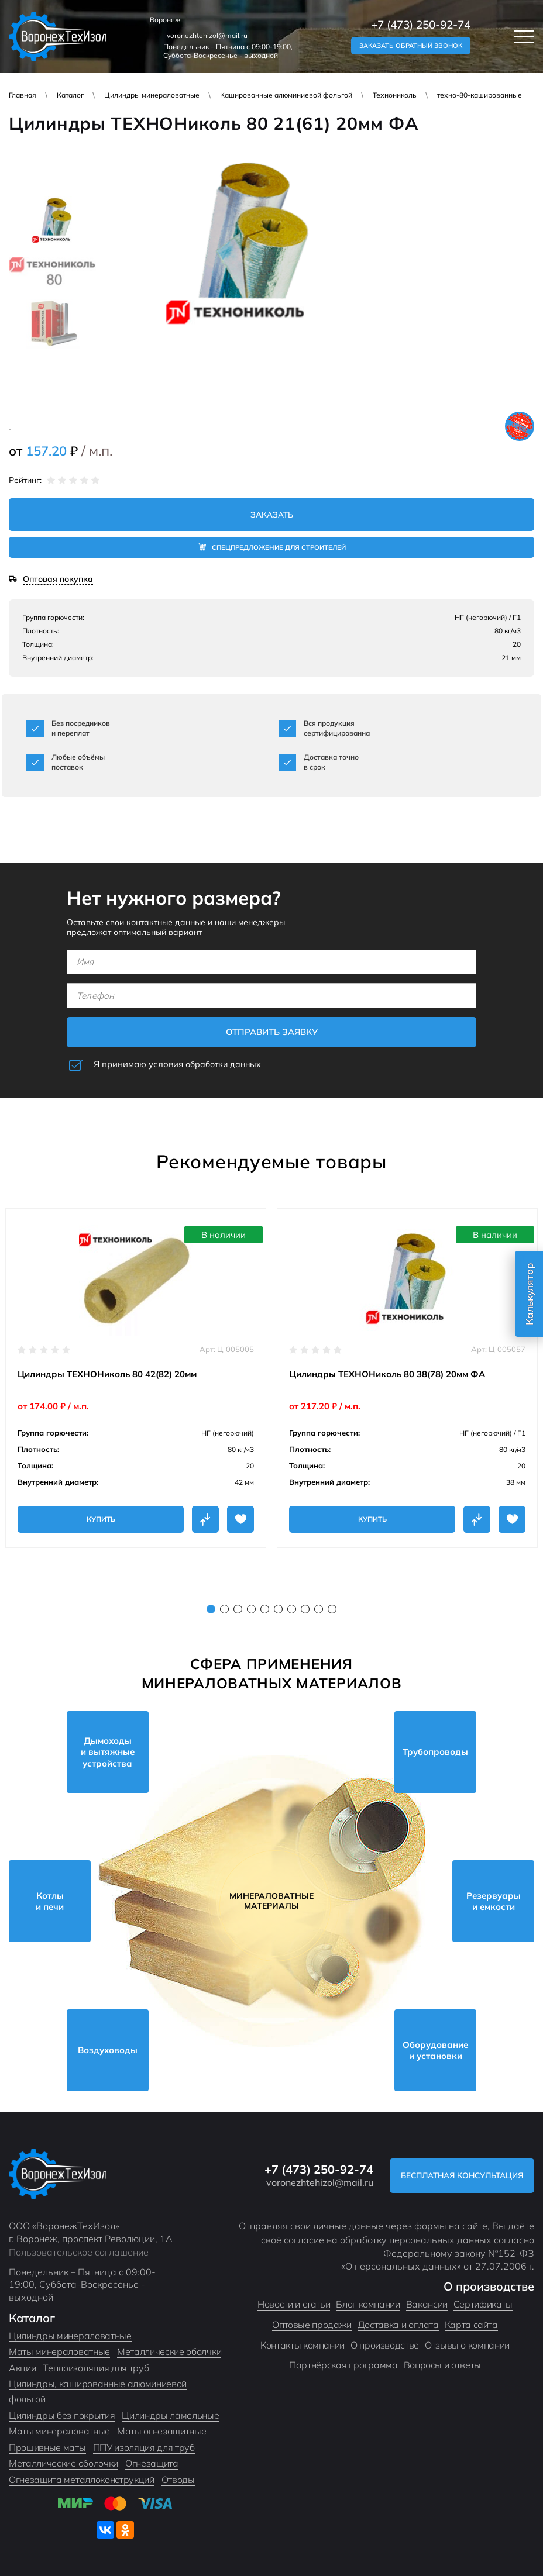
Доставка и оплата (398, 2325)
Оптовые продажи (312, 2325)
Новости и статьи (293, 2305)
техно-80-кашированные (479, 95)
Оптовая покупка (58, 580)
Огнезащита (151, 2464)
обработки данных (225, 1064)
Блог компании (368, 2305)
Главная (22, 95)
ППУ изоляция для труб (144, 2447)
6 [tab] (278, 1609)
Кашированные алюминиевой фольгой (286, 95)
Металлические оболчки (169, 2352)
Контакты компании (302, 2345)
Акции (22, 2368)
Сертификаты (483, 2305)
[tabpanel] (136, 1378)
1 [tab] (211, 1609)
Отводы (178, 2480)
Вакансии (427, 2305)
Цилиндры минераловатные (152, 95)
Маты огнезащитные (162, 2431)
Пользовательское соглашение (79, 2252)
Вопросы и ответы (442, 2365)
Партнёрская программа (343, 2365)
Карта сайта (471, 2325)
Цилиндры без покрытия (62, 2415)
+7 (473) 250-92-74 (420, 25)
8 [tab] (305, 1609)
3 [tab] (237, 1609)
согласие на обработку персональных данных (388, 2240)
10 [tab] (332, 1609)
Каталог (70, 95)
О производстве (384, 2345)
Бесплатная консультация (458, 2176)
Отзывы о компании (467, 2345)
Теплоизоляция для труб (96, 2368)
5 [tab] (264, 1609)
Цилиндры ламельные (170, 2415)
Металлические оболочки (63, 2464)
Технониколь (395, 95)
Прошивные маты (47, 2447)
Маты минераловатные (59, 2352)
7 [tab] (291, 1609)
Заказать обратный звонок (410, 46)
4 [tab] (251, 1609)
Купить (101, 1519)
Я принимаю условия (180, 1065)
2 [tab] (224, 1609)
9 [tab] (318, 1609)
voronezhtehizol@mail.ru (207, 35)
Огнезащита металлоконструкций (81, 2480)
